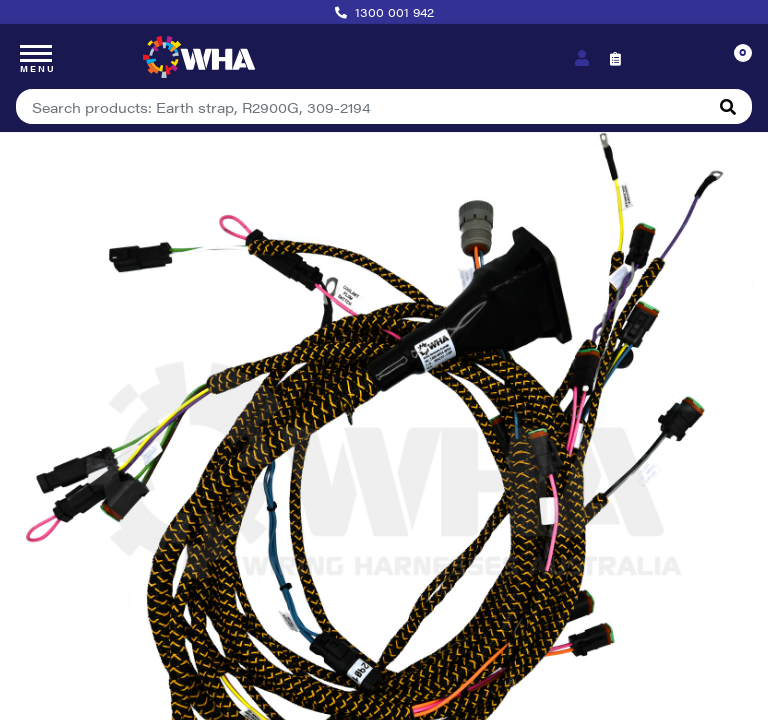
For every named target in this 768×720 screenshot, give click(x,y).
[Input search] (360, 106)
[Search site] (728, 106)
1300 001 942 (394, 12)
